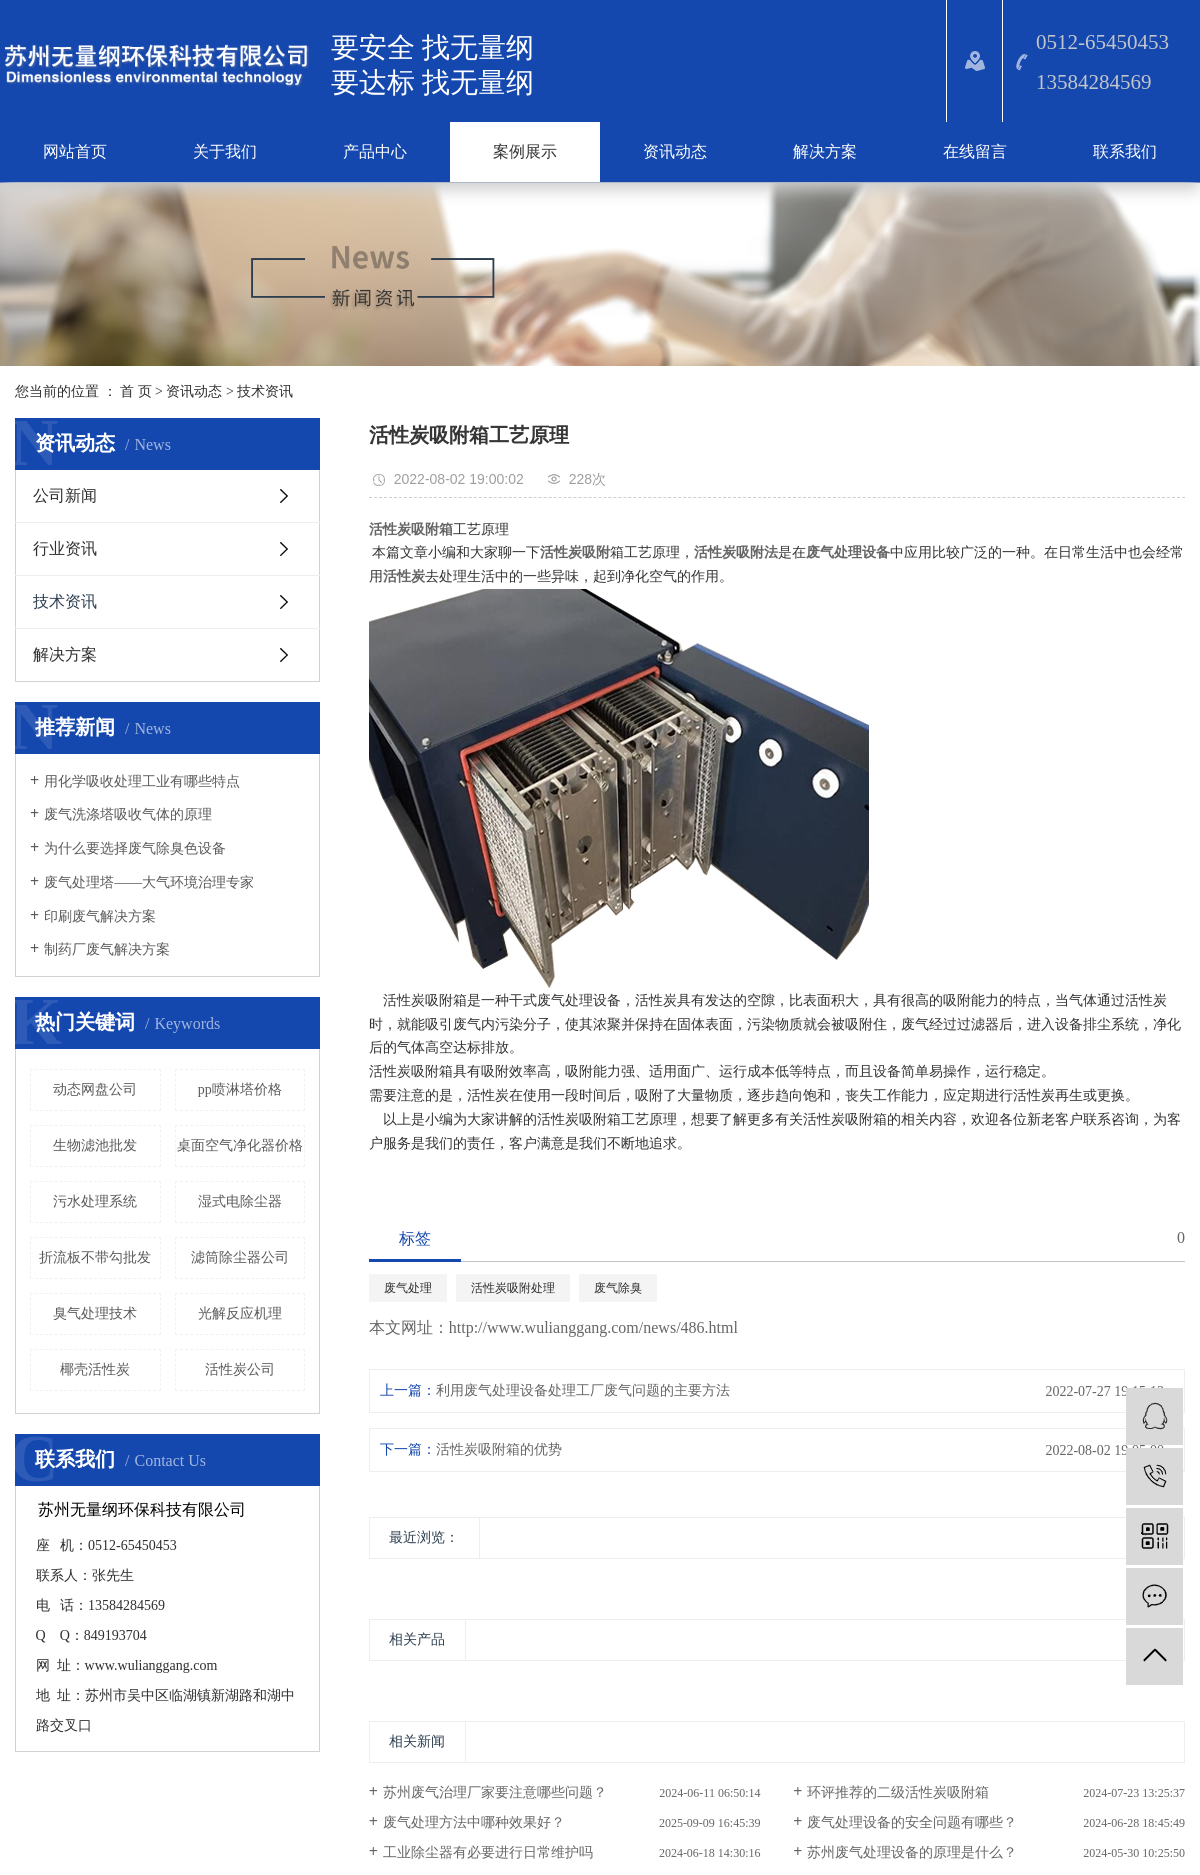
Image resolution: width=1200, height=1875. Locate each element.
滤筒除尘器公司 (240, 1257)
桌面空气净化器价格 (240, 1145)
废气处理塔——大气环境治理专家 (149, 882)
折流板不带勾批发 (95, 1257)
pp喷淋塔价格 (240, 1089)
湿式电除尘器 (240, 1201)
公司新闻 (65, 495)
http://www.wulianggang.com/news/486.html (593, 1327)
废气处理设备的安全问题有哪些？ (912, 1822)
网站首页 (75, 151)
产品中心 (375, 151)
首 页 (136, 391)
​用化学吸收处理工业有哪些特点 (142, 781)
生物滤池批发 (95, 1145)
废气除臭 (618, 1288)
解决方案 (825, 151)
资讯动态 (675, 151)
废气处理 (408, 1288)
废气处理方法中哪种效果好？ (474, 1822)
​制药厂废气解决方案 (107, 949)
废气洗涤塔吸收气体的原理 (128, 814)
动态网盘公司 (95, 1089)
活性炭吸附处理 (513, 1288)
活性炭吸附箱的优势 (499, 1449)
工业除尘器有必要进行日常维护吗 (488, 1852)
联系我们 (1125, 151)
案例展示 (525, 151)
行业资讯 (65, 548)
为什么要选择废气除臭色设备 (135, 848)
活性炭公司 (240, 1369)
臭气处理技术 (95, 1313)
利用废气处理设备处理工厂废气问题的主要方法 (583, 1390)
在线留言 (975, 151)
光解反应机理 (240, 1313)
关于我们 (225, 151)
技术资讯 (265, 391)
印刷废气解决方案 (100, 916)
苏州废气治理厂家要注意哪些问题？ (495, 1792)
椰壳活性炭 (95, 1369)
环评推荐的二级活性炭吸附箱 (898, 1792)
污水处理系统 (95, 1201)
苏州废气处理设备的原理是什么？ (912, 1852)
